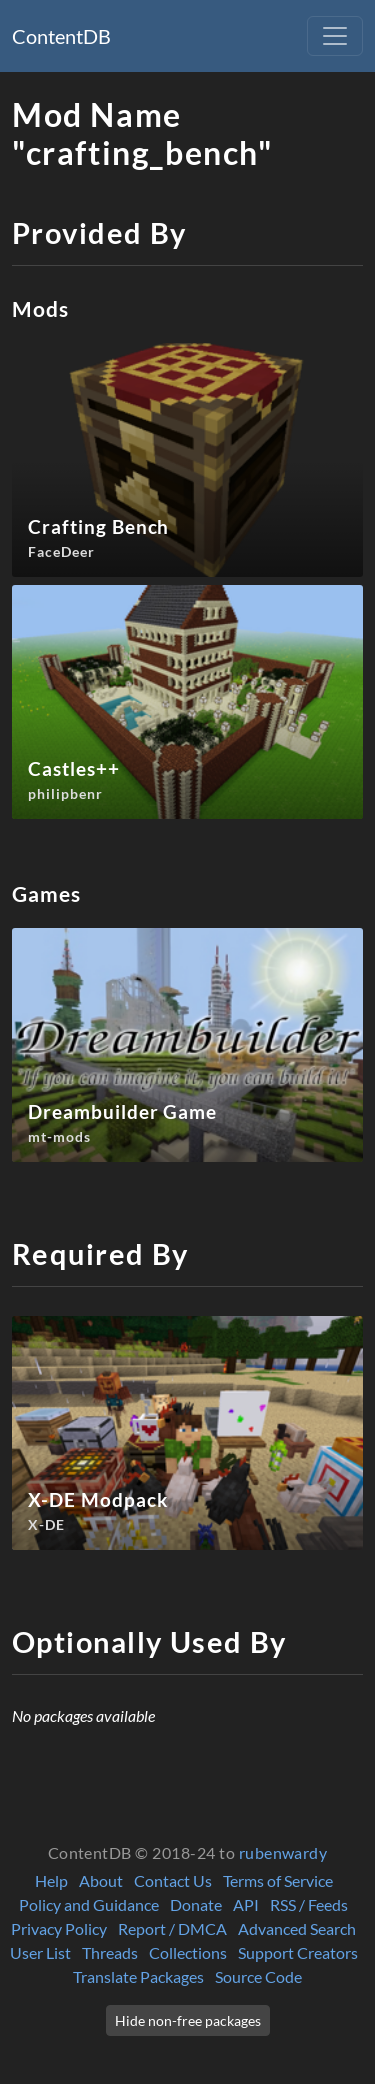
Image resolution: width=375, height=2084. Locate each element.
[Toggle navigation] (335, 36)
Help (51, 1880)
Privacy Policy (59, 1928)
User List (40, 1952)
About (101, 1880)
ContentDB (61, 36)
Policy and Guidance (89, 1904)
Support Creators (298, 1952)
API (246, 1904)
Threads (110, 1952)
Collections (188, 1952)
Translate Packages (138, 1976)
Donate (196, 1904)
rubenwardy (283, 1852)
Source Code (258, 1976)
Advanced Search (297, 1928)
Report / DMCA (172, 1928)
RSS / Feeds (309, 1904)
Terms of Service (278, 1880)
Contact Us (173, 1880)
